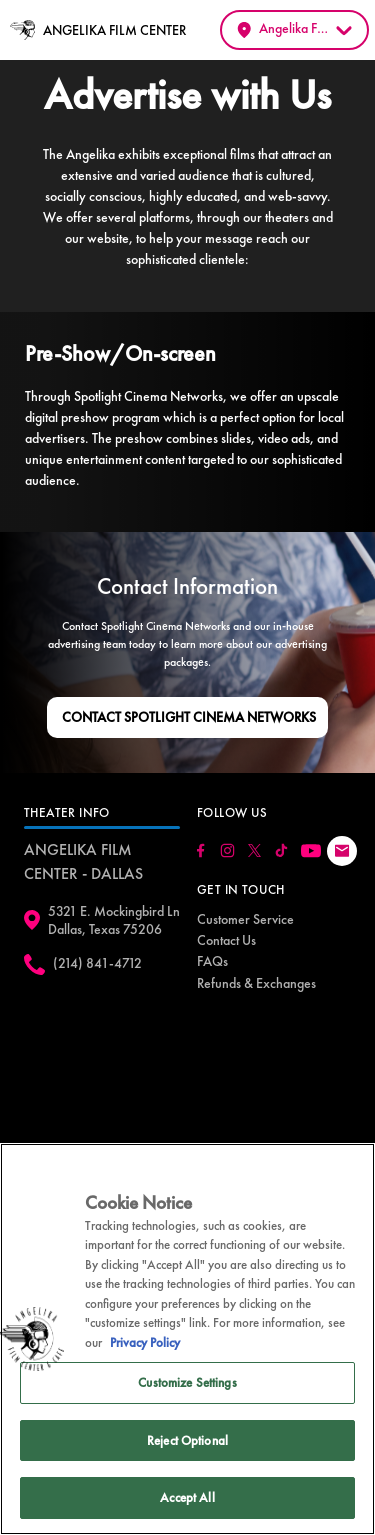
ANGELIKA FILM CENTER (114, 30)
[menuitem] (245, 919)
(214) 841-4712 (97, 963)
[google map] (102, 1074)
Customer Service (245, 919)
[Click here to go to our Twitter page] (254, 850)
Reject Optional (187, 1440)
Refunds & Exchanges (256, 983)
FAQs (212, 961)
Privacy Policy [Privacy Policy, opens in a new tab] (145, 1342)
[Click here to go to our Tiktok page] (281, 850)
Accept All (187, 1497)
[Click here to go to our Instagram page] (227, 850)
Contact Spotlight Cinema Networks (189, 717)
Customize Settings (187, 1382)
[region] (187, 1339)
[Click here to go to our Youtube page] (311, 851)
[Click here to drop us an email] (342, 851)
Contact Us (226, 940)
